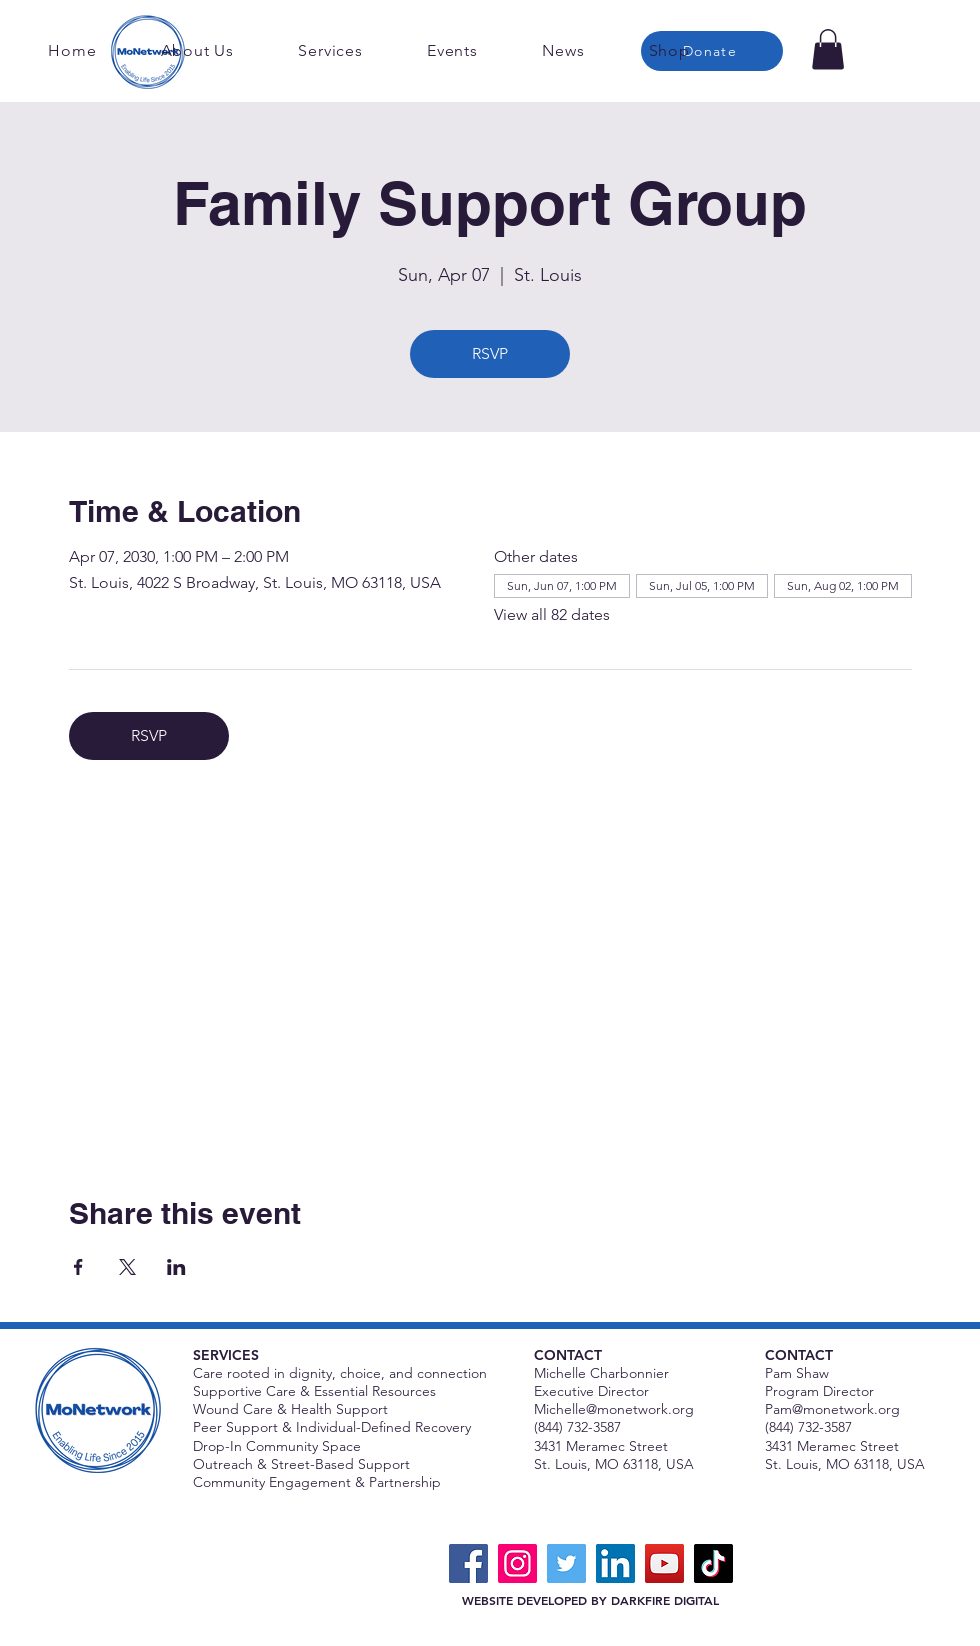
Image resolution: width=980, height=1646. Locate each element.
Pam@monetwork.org (832, 1409)
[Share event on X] (127, 1267)
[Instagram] (517, 1563)
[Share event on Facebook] (78, 1267)
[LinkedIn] (615, 1563)
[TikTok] (713, 1563)
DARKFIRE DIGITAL (665, 1600)
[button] (828, 49)
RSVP (490, 353)
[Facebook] (468, 1563)
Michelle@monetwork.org (614, 1409)
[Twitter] (566, 1563)
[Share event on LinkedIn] (176, 1267)
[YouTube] (664, 1563)
